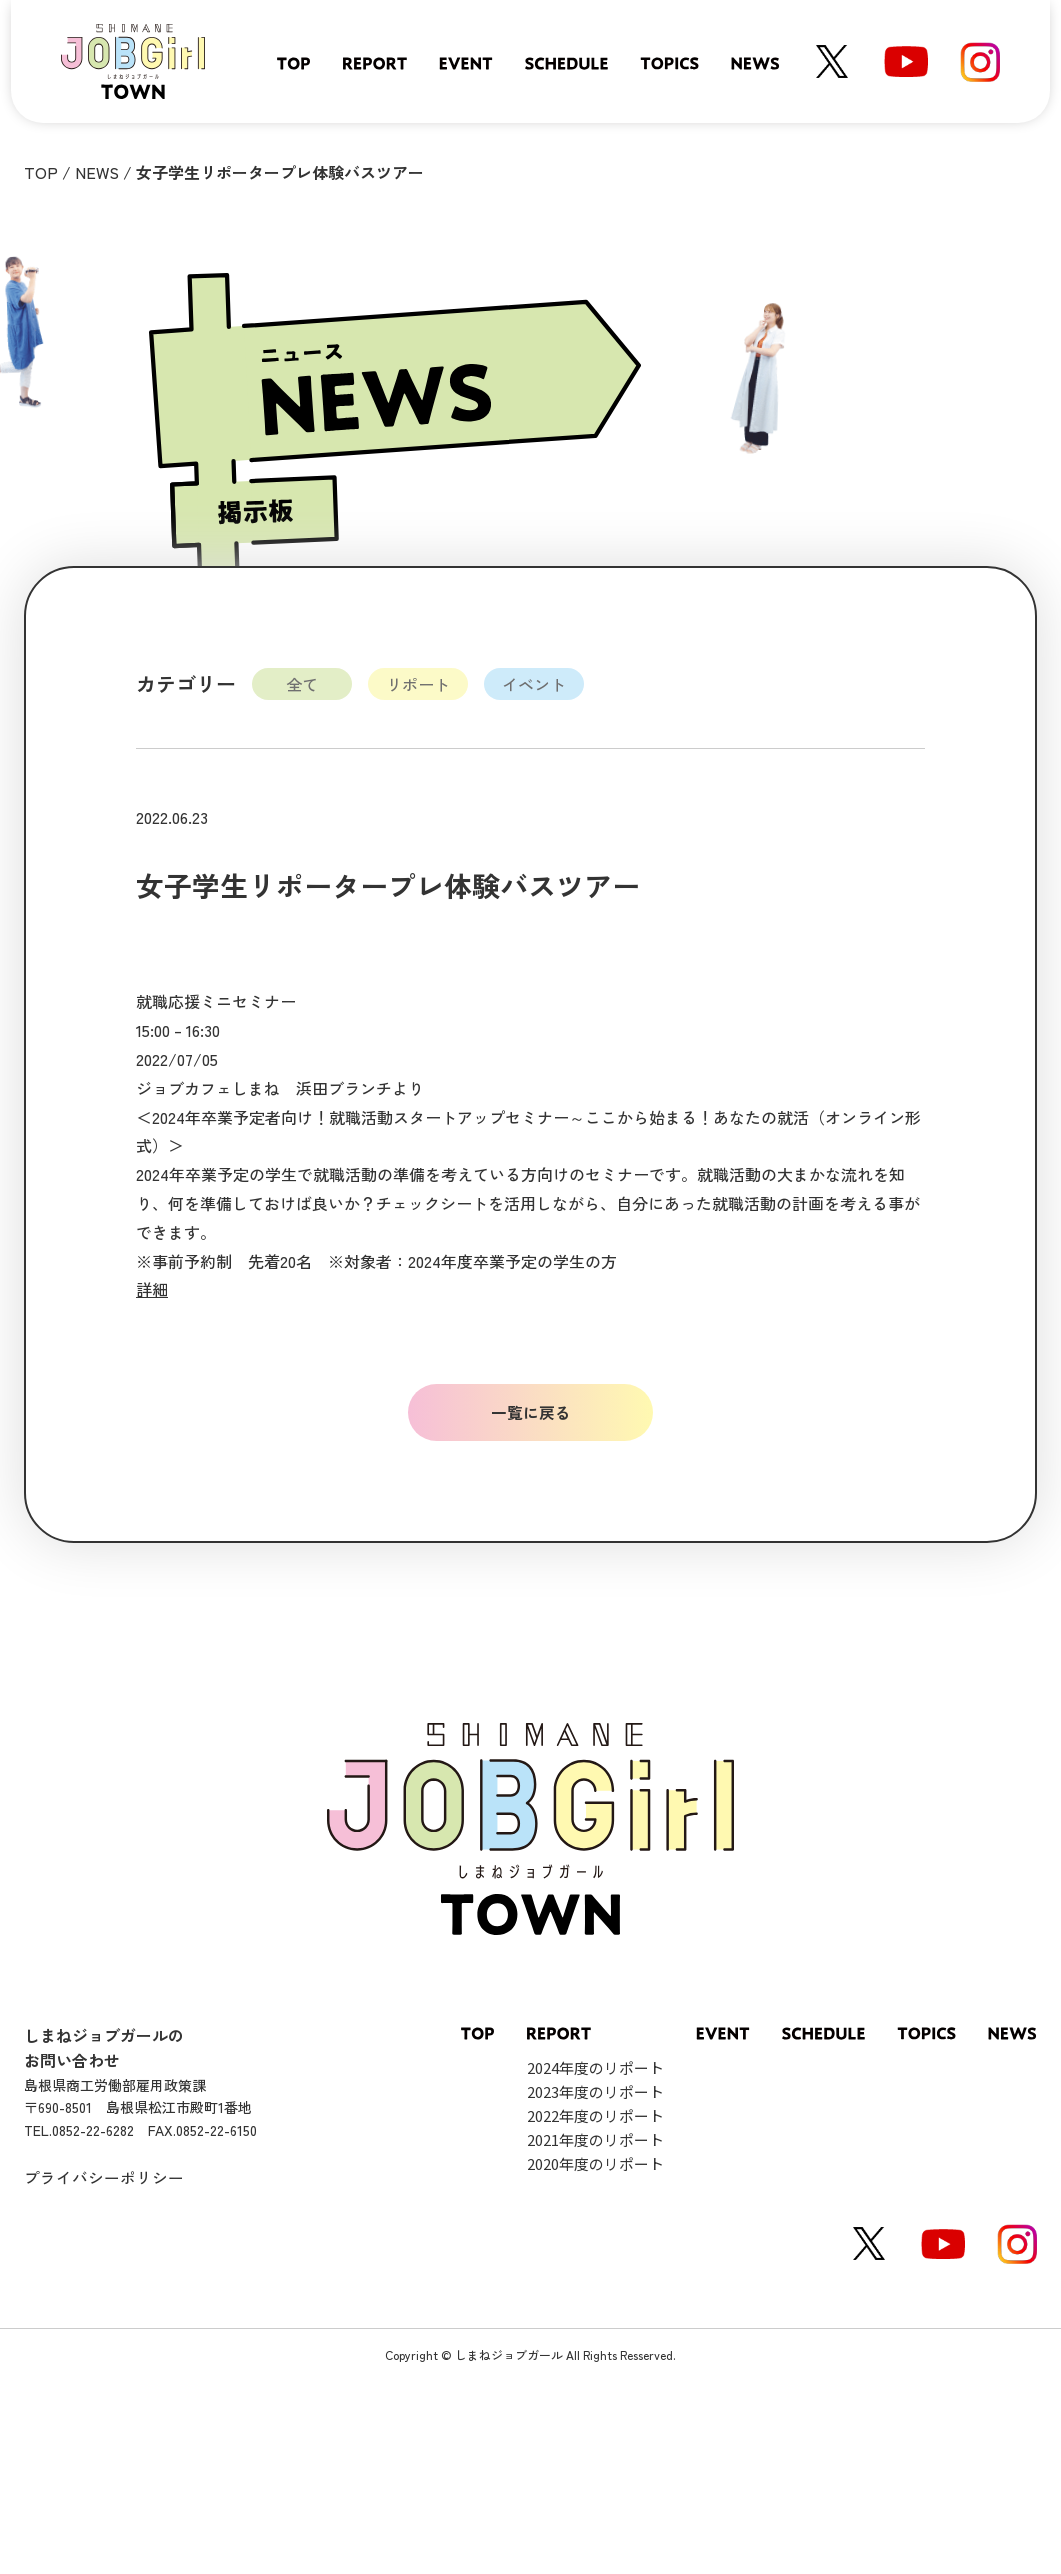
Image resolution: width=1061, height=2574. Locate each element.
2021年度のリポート (595, 2139)
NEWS (97, 172)
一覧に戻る (531, 1412)
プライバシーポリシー (104, 2178)
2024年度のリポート (595, 2067)
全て (302, 684)
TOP (41, 172)
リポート (418, 684)
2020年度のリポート (595, 2163)
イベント (534, 684)
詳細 (152, 1289)
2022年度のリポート (595, 2115)
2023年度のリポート (595, 2091)
